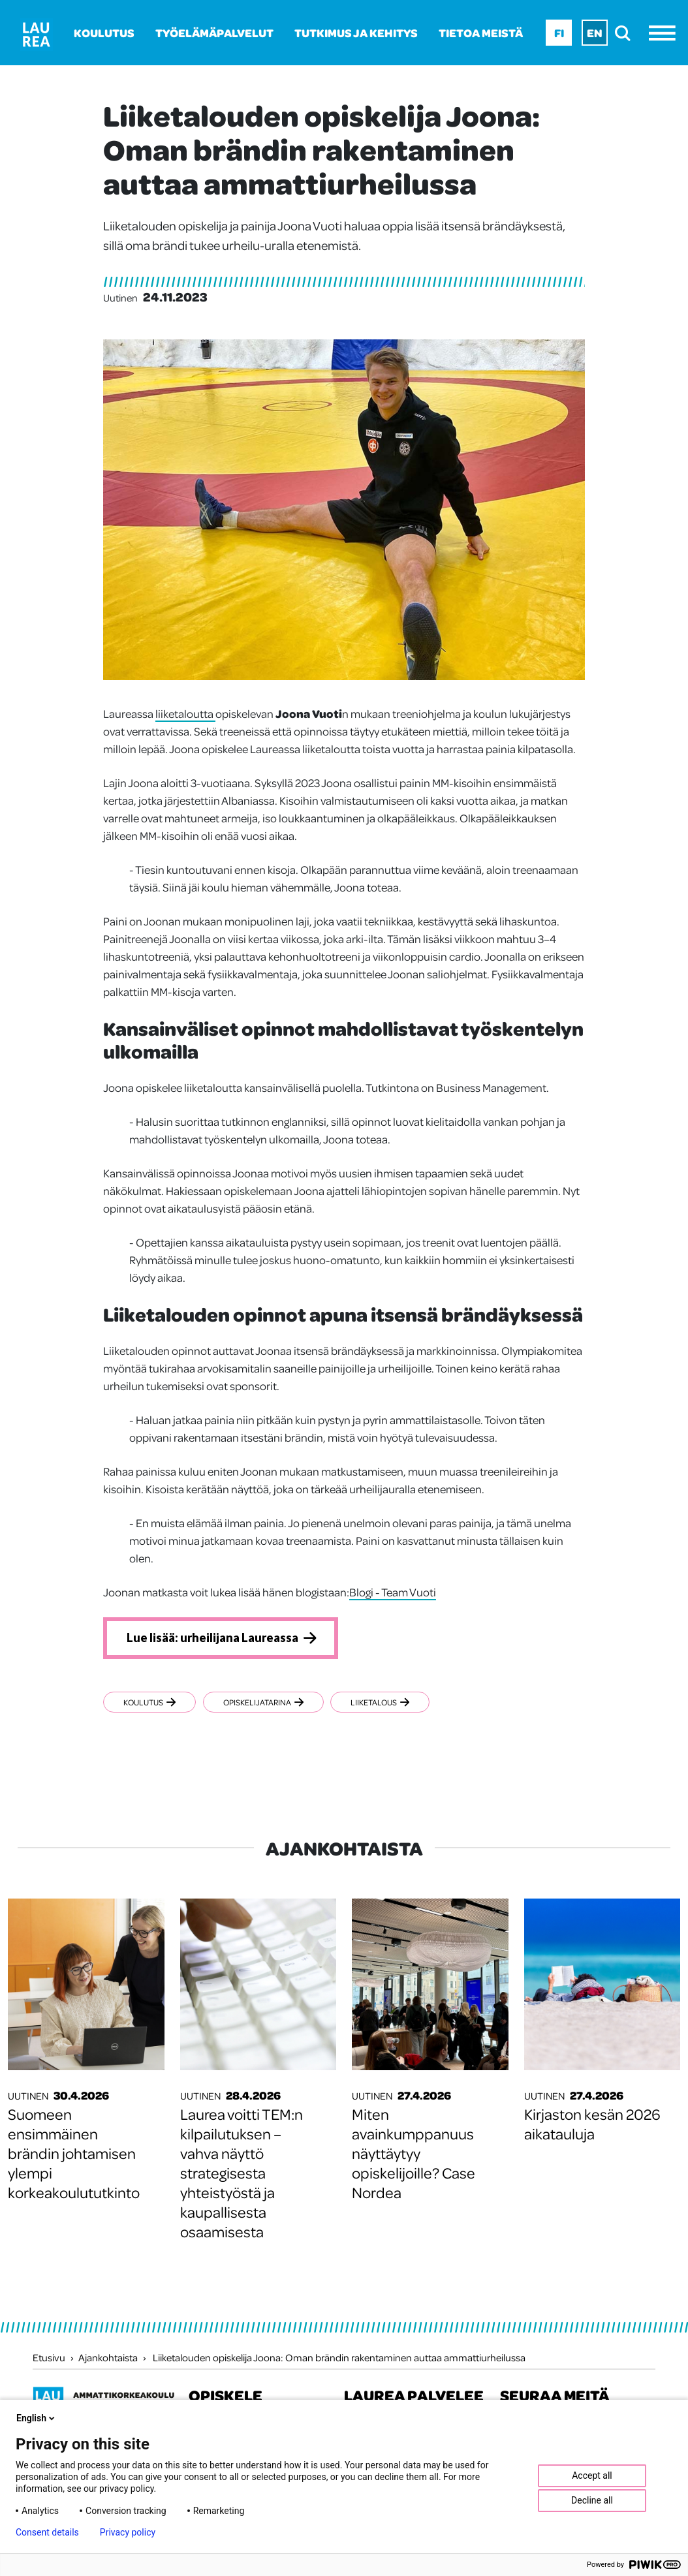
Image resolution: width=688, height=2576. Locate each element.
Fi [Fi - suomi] (559, 32)
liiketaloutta (185, 713)
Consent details (47, 2532)
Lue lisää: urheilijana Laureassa (219, 1639)
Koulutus (104, 32)
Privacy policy (127, 2532)
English (36, 2418)
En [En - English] (594, 32)
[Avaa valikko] (665, 33)
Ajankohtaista (108, 2359)
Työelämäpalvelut (214, 32)
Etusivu (49, 2359)
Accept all (592, 2475)
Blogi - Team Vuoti (392, 1592)
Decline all (592, 2500)
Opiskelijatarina (268, 1704)
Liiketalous (389, 1704)
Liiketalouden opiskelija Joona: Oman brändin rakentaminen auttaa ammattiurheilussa (339, 2359)
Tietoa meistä (481, 32)
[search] (626, 33)
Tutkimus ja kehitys (356, 32)
